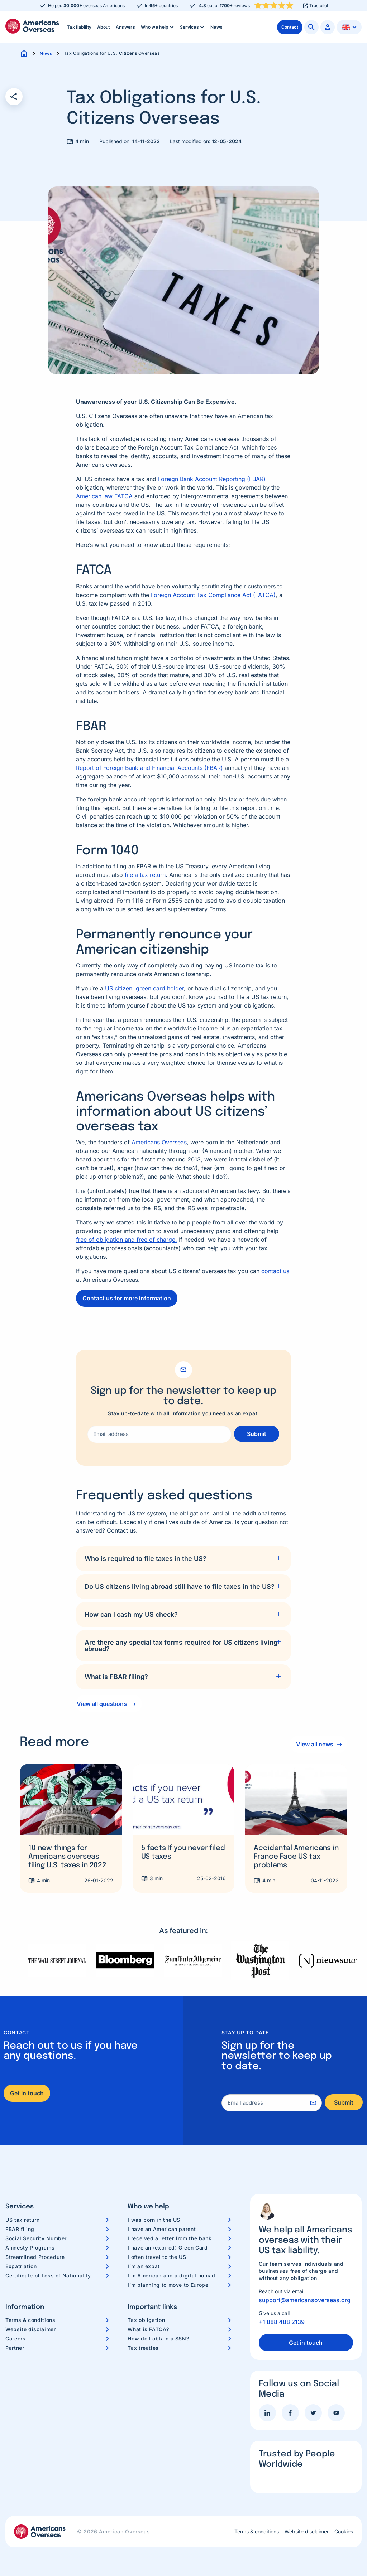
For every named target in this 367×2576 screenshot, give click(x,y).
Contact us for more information (126, 1298)
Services (193, 27)
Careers (15, 2338)
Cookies (343, 2531)
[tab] (183, 1558)
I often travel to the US (157, 2257)
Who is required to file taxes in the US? (145, 1558)
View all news (313, 1744)
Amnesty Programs (29, 2248)
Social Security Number (36, 2238)
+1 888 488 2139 (282, 2321)
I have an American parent (162, 2229)
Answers (125, 27)
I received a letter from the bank (169, 2238)
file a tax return (145, 874)
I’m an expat (144, 2266)
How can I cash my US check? (131, 1614)
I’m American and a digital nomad (171, 2275)
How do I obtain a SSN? (158, 2338)
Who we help (158, 27)
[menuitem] (79, 27)
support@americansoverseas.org (305, 2300)
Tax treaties (143, 2348)
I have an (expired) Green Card (168, 2248)
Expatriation (21, 2266)
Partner (14, 2348)
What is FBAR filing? (116, 1676)
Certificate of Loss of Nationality (48, 2275)
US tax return (22, 2220)
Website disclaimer (30, 2329)
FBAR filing (19, 2229)
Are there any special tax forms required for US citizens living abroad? (181, 1646)
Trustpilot (318, 5)
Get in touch (27, 2093)
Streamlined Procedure (35, 2257)
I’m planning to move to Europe (168, 2285)
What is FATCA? (148, 2329)
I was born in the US (154, 2220)
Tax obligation (146, 2320)
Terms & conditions (30, 2320)
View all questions (102, 1703)
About (103, 27)
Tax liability (79, 27)
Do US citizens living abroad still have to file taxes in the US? (180, 1586)
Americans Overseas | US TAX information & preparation (32, 26)
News (216, 27)
